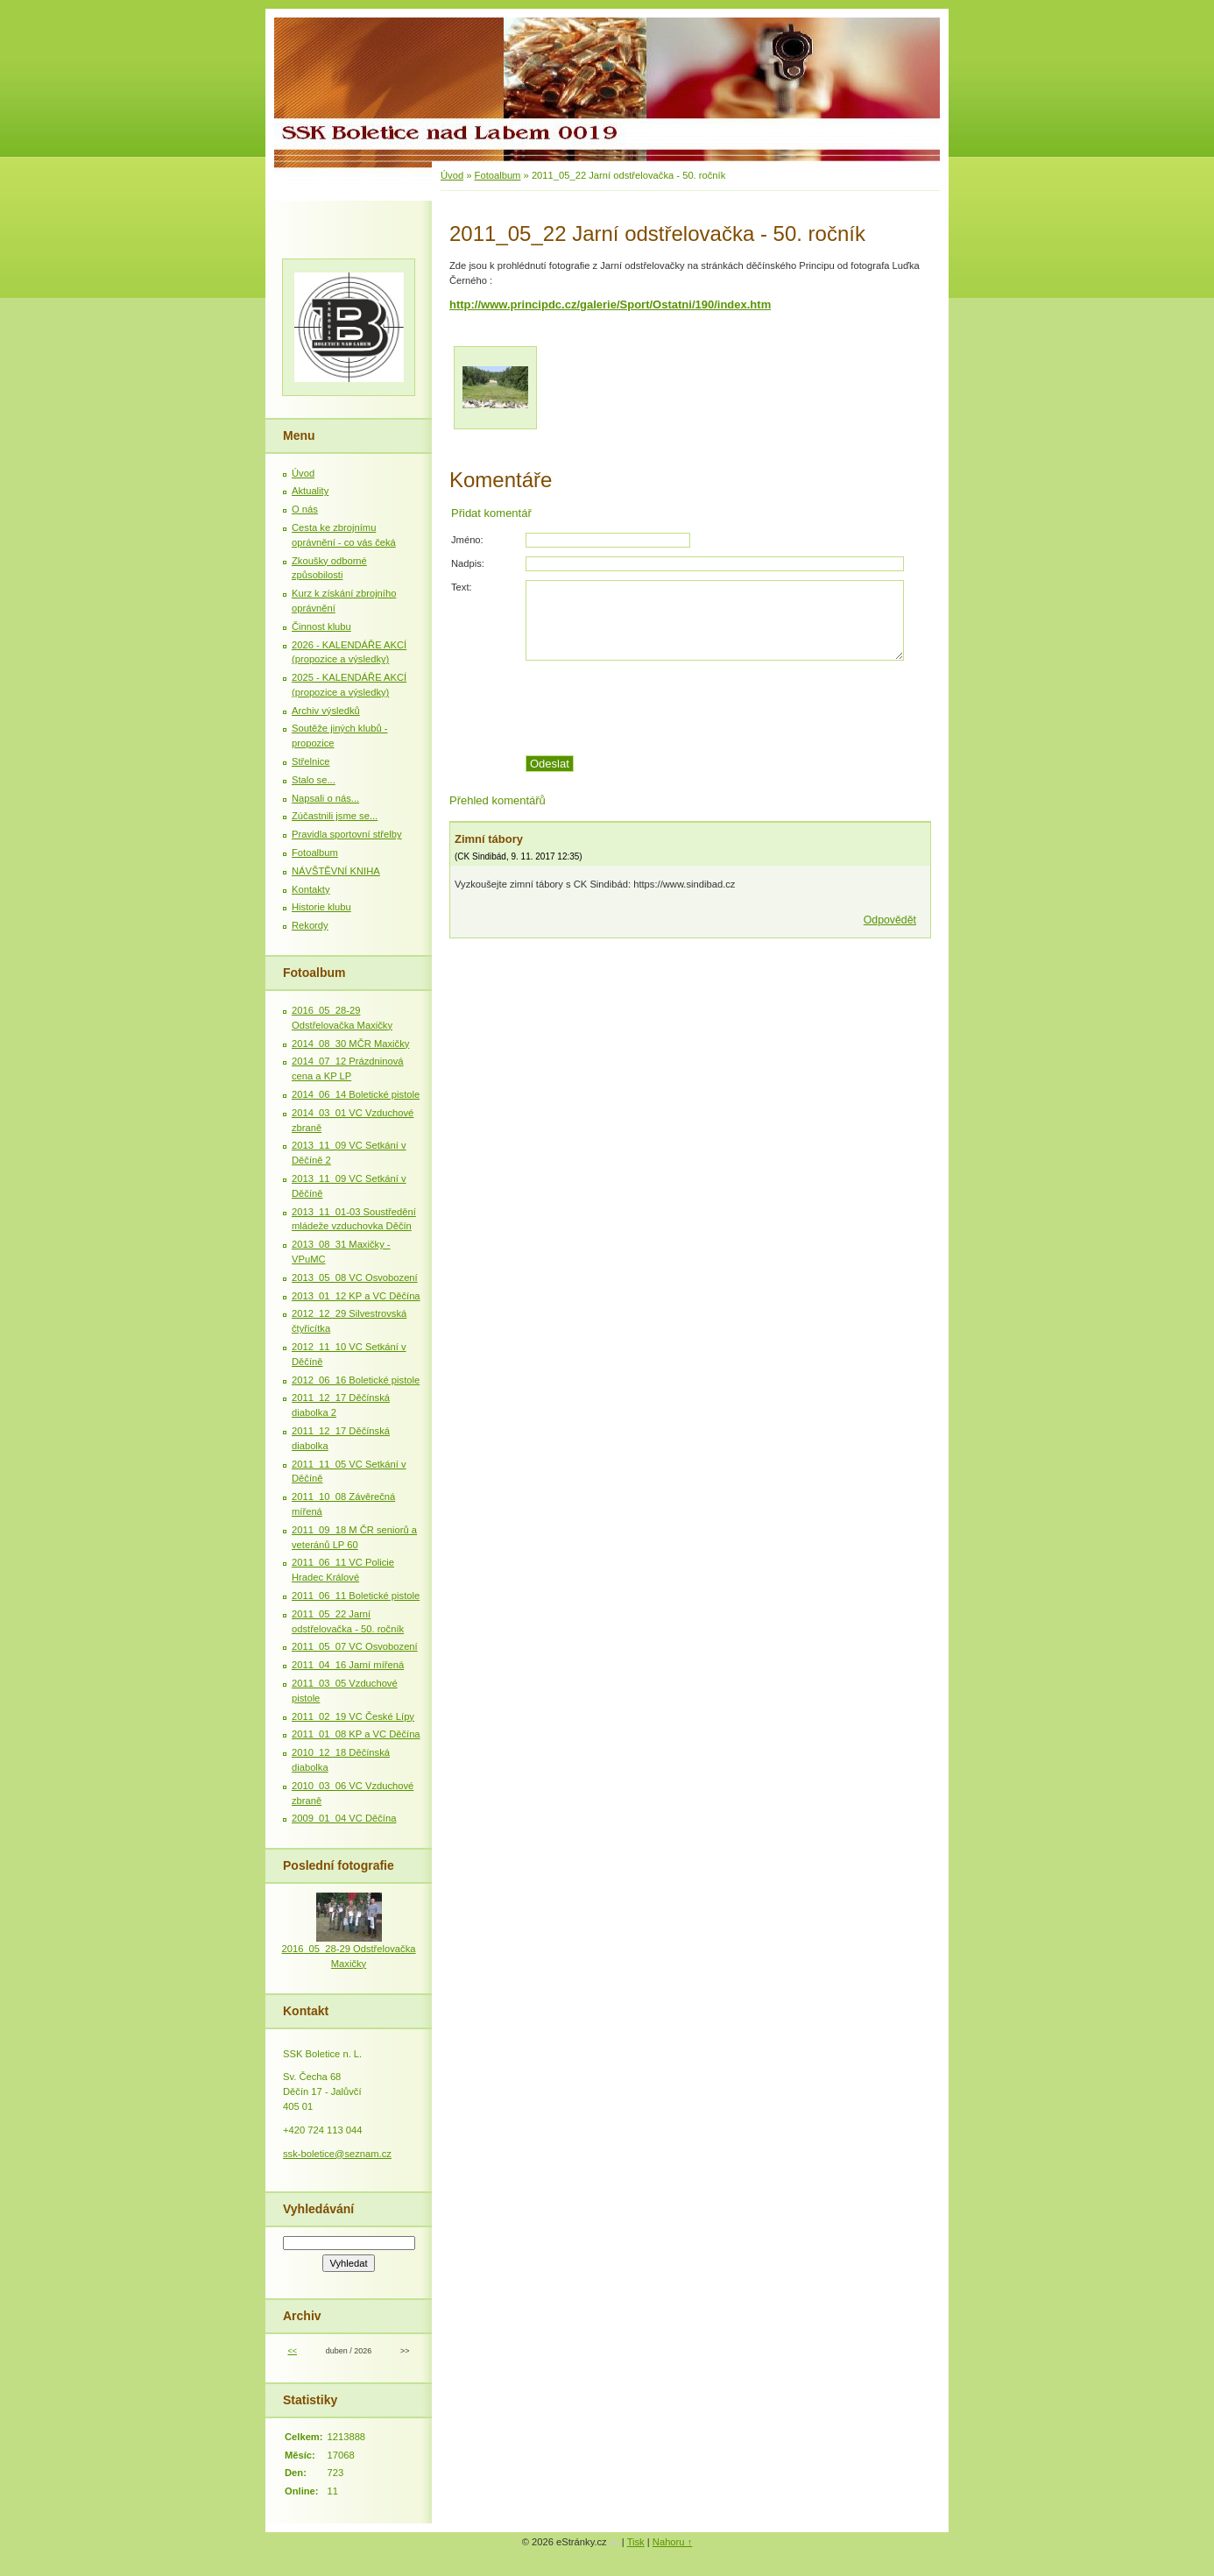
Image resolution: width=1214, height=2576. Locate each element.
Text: (461, 587)
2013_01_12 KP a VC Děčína (356, 1296)
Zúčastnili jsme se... (335, 815)
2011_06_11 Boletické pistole (356, 1595)
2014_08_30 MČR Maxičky (350, 1043)
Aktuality (310, 490)
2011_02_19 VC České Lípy (353, 1716)
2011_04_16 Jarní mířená (348, 1665)
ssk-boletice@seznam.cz (337, 2153)
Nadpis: (467, 563)
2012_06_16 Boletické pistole (356, 1380)
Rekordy (310, 925)
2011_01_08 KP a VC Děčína (356, 1734)
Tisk (636, 2542)
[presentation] (728, 708)
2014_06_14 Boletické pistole (356, 1094)
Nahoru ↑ (672, 2542)
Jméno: (467, 539)
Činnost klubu (321, 626)
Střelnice (311, 761)
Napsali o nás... (325, 798)
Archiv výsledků (326, 710)
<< (291, 2350)
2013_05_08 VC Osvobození (355, 1277)
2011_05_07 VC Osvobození (355, 1646)
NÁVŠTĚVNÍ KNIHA (336, 871)
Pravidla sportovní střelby (347, 834)
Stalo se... (313, 780)
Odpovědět (890, 920)
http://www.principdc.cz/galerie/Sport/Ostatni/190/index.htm (610, 304)
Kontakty (311, 889)
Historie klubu (321, 907)
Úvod (452, 175)
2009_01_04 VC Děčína (344, 1818)
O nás (305, 509)
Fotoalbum (498, 175)
